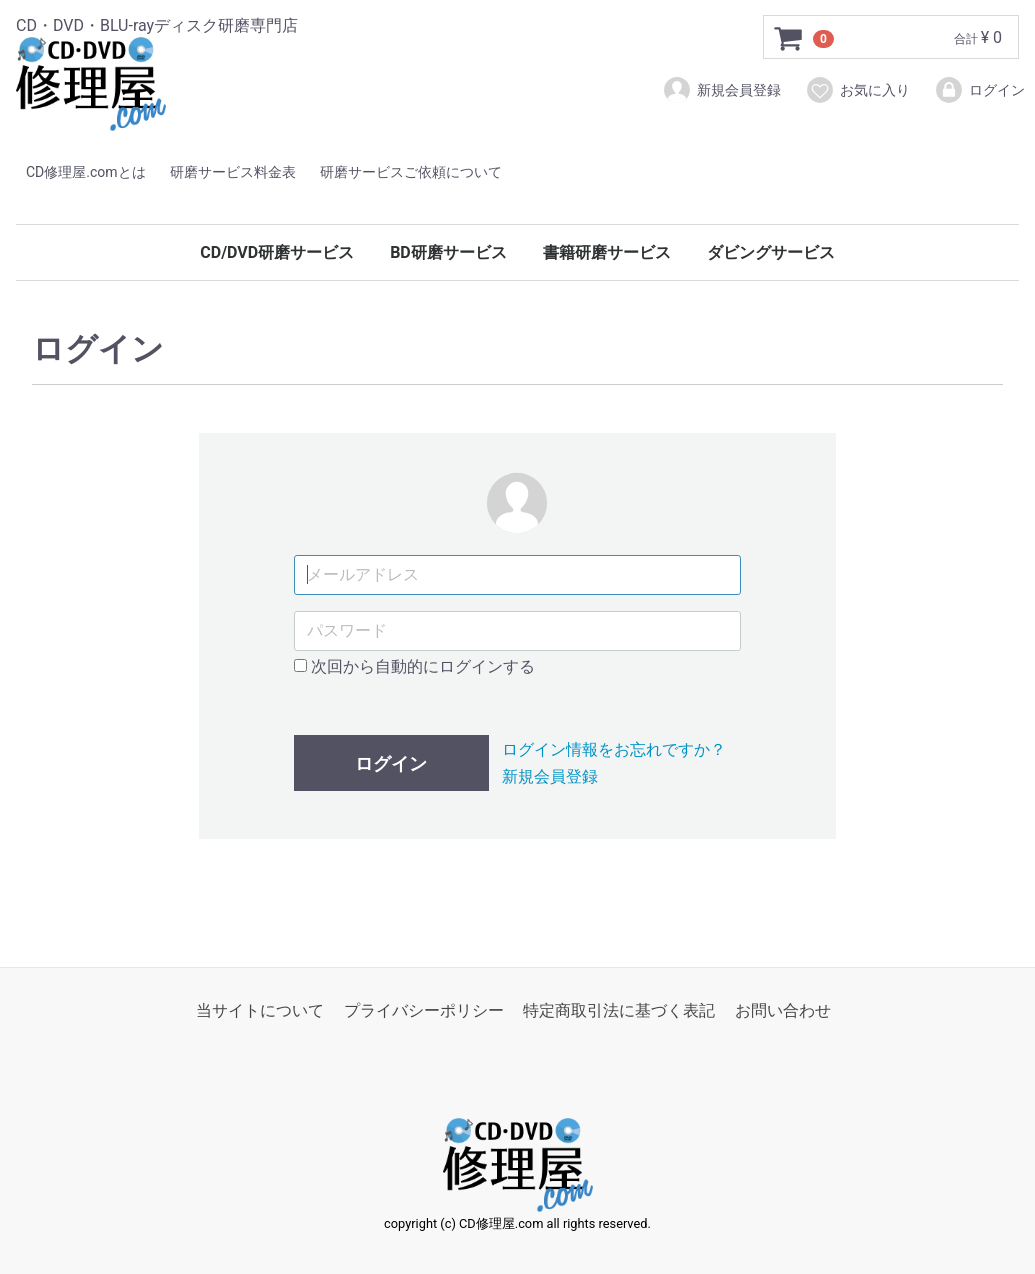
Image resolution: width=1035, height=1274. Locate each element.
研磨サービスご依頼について (411, 172)
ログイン (979, 90)
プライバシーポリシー (424, 1010)
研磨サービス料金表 (233, 172)
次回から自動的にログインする (414, 665)
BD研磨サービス (448, 252)
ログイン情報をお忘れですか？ (614, 749)
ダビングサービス (771, 252)
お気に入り (857, 90)
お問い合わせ (783, 1010)
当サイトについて (260, 1010)
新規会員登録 (721, 90)
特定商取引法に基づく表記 (619, 1010)
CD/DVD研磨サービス (277, 252)
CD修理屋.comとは (86, 172)
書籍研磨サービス (607, 252)
